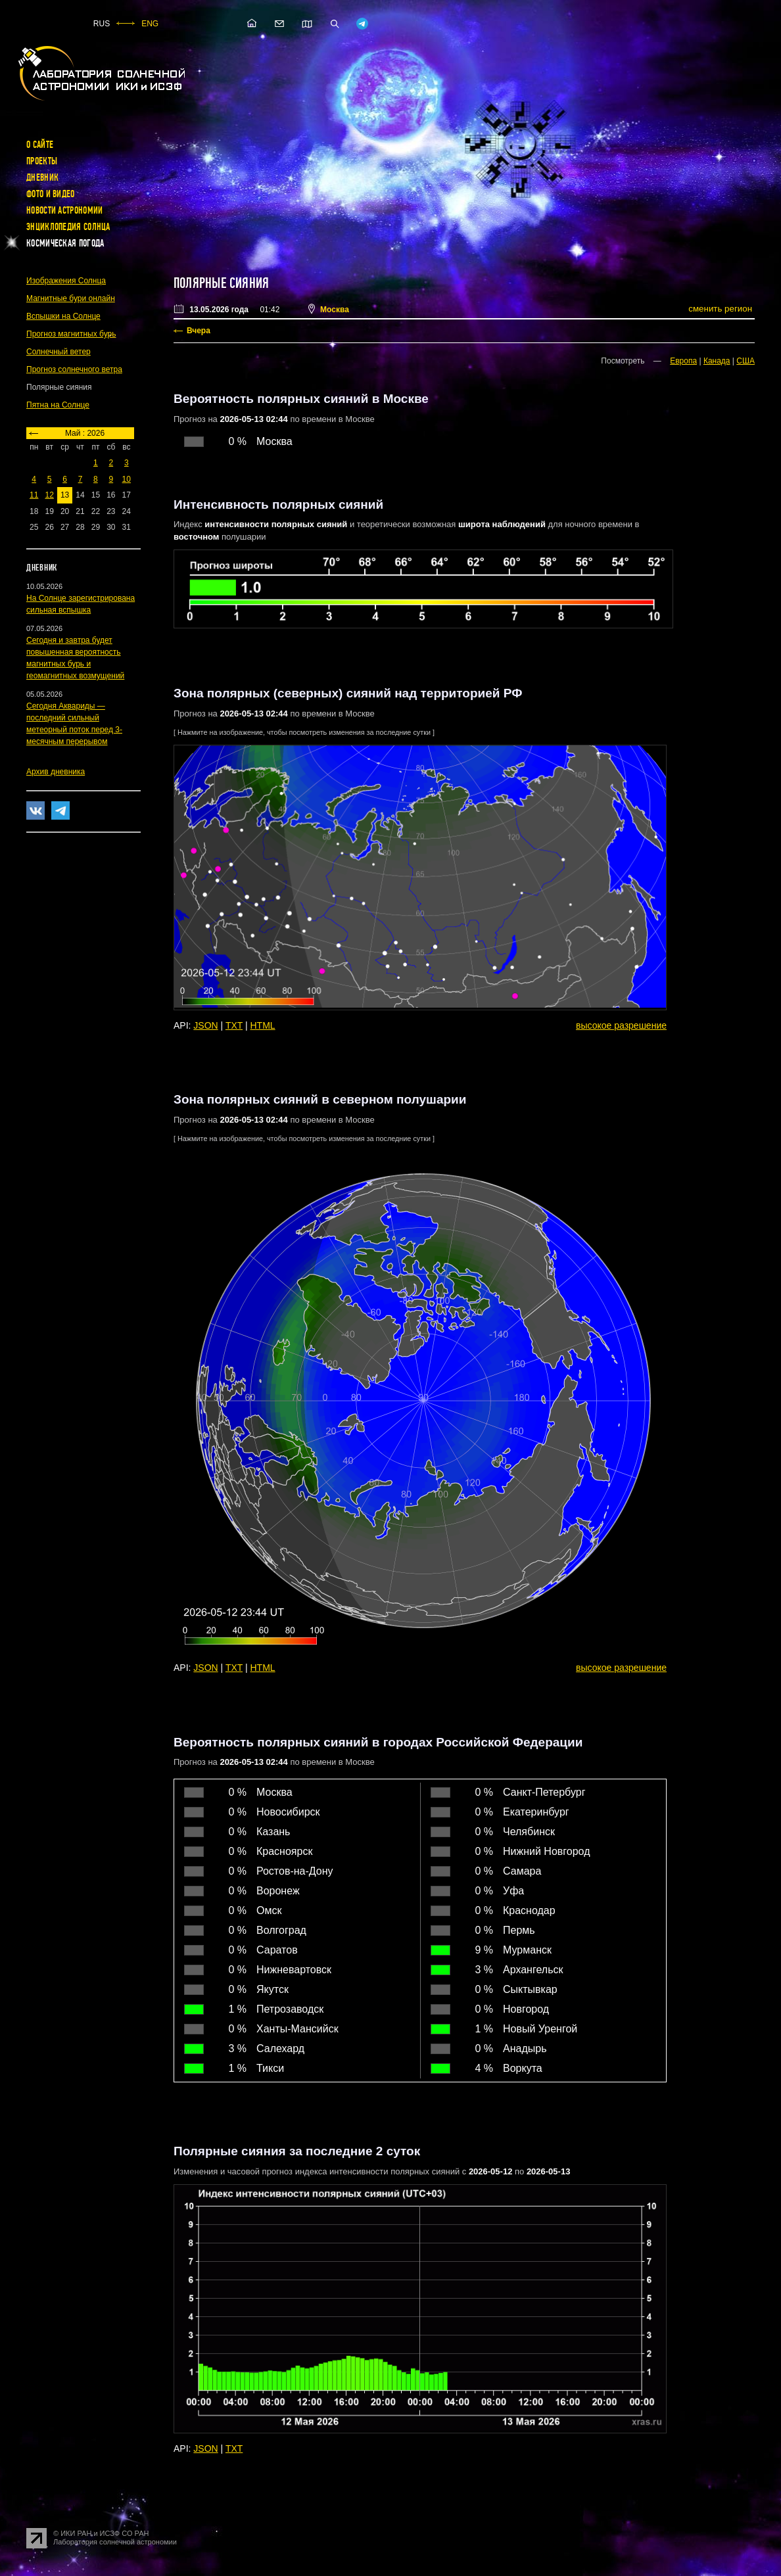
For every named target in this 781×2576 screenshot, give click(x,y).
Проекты (41, 161)
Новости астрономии (64, 210)
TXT (234, 1025)
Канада (716, 360)
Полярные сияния (221, 283)
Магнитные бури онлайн (70, 298)
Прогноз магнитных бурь (71, 334)
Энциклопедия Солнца (68, 227)
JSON (205, 1025)
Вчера (198, 330)
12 (49, 495)
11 (34, 495)
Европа (683, 360)
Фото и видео (50, 194)
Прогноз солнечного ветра (74, 369)
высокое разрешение (621, 1025)
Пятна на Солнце (57, 405)
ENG (149, 23)
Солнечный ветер (58, 351)
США (745, 360)
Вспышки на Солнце (63, 316)
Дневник (42, 177)
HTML (262, 1025)
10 (126, 479)
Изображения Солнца (66, 280)
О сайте (39, 145)
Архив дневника (55, 771)
